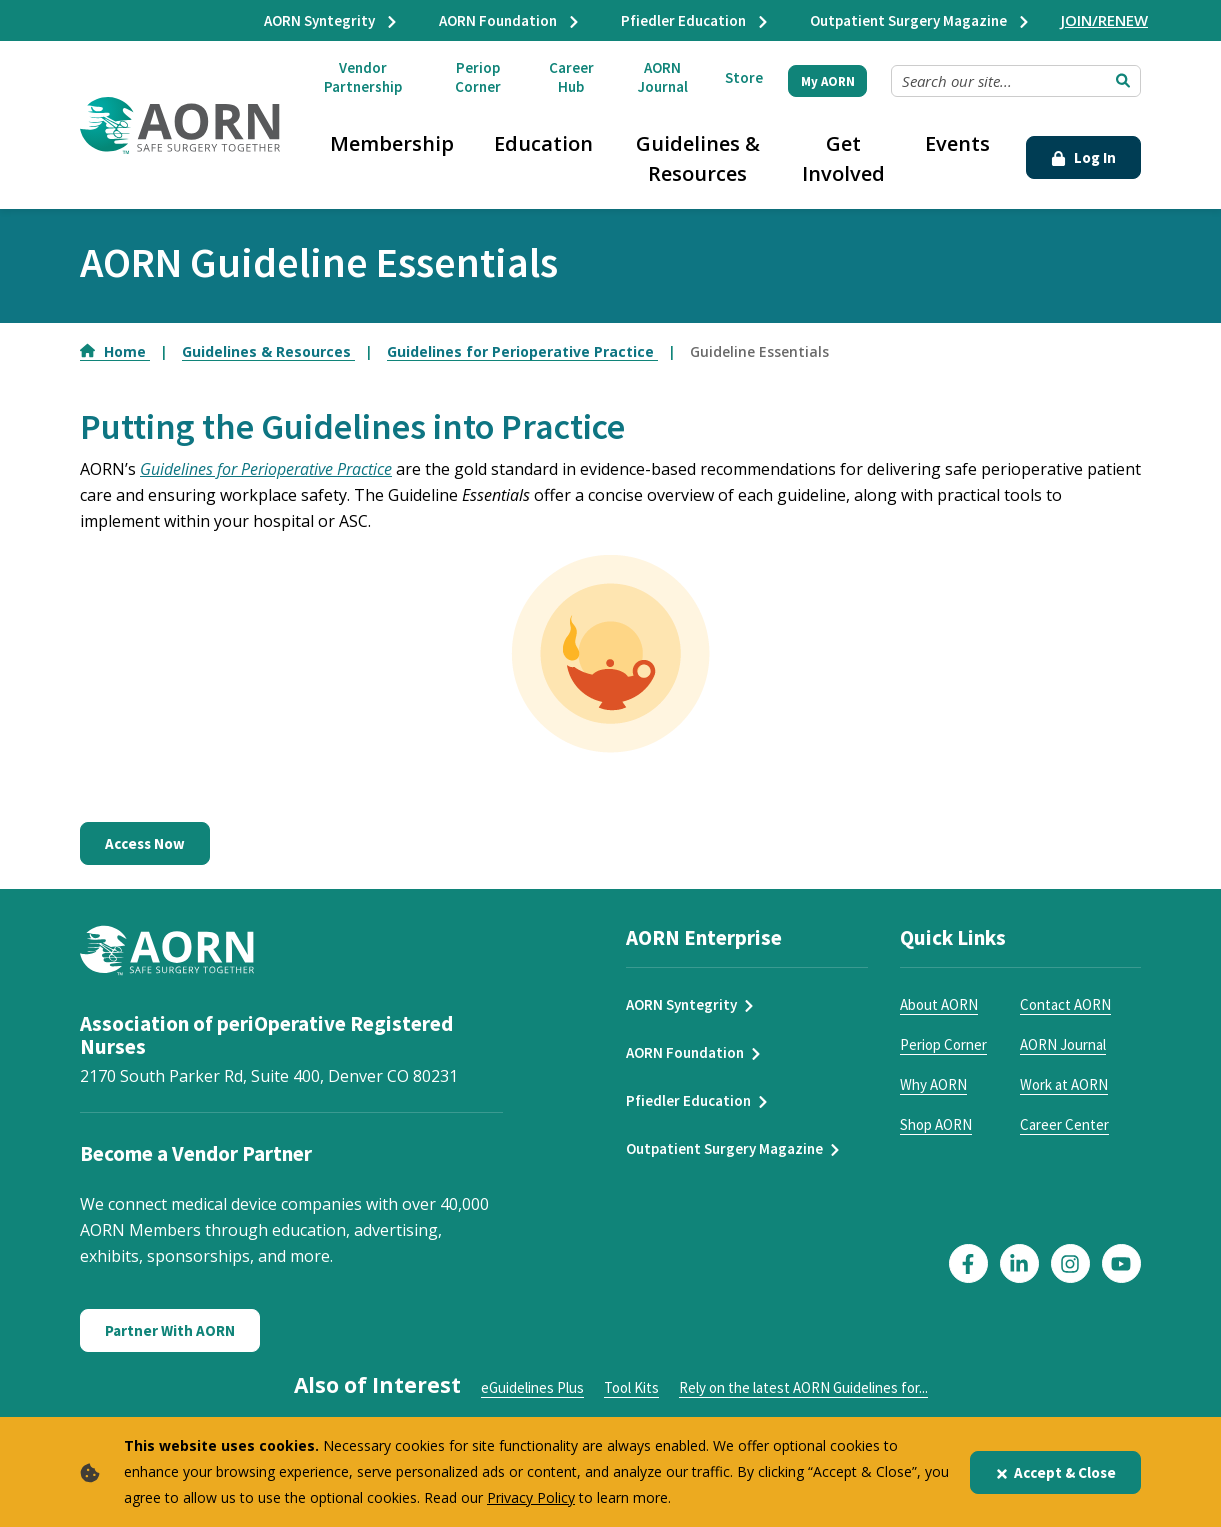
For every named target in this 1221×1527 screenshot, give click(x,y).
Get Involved (843, 158)
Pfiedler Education (695, 20)
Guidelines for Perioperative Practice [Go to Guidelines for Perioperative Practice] (522, 351)
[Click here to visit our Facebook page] (968, 1263)
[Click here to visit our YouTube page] (1121, 1263)
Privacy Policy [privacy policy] (531, 1497)
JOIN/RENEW (1104, 20)
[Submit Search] (1123, 81)
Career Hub (571, 77)
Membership (392, 143)
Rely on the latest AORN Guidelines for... (803, 1387)
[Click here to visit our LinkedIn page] (1019, 1263)
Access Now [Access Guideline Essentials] (145, 843)
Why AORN (933, 1084)
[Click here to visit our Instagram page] (1070, 1263)
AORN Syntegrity (331, 20)
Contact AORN (1065, 1004)
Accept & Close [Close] (1055, 1472)
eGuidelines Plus (532, 1387)
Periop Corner (478, 77)
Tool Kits (631, 1387)
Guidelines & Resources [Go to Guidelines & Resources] (268, 351)
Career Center (1064, 1124)
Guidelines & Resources (698, 158)
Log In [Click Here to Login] (1083, 157)
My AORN (828, 81)
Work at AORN (1064, 1084)
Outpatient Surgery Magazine (920, 20)
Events (957, 143)
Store (744, 77)
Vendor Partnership (363, 77)
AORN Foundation (510, 20)
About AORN (939, 1004)
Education (543, 143)
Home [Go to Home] (115, 351)
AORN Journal (663, 77)
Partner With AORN (170, 1330)
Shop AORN (936, 1124)
